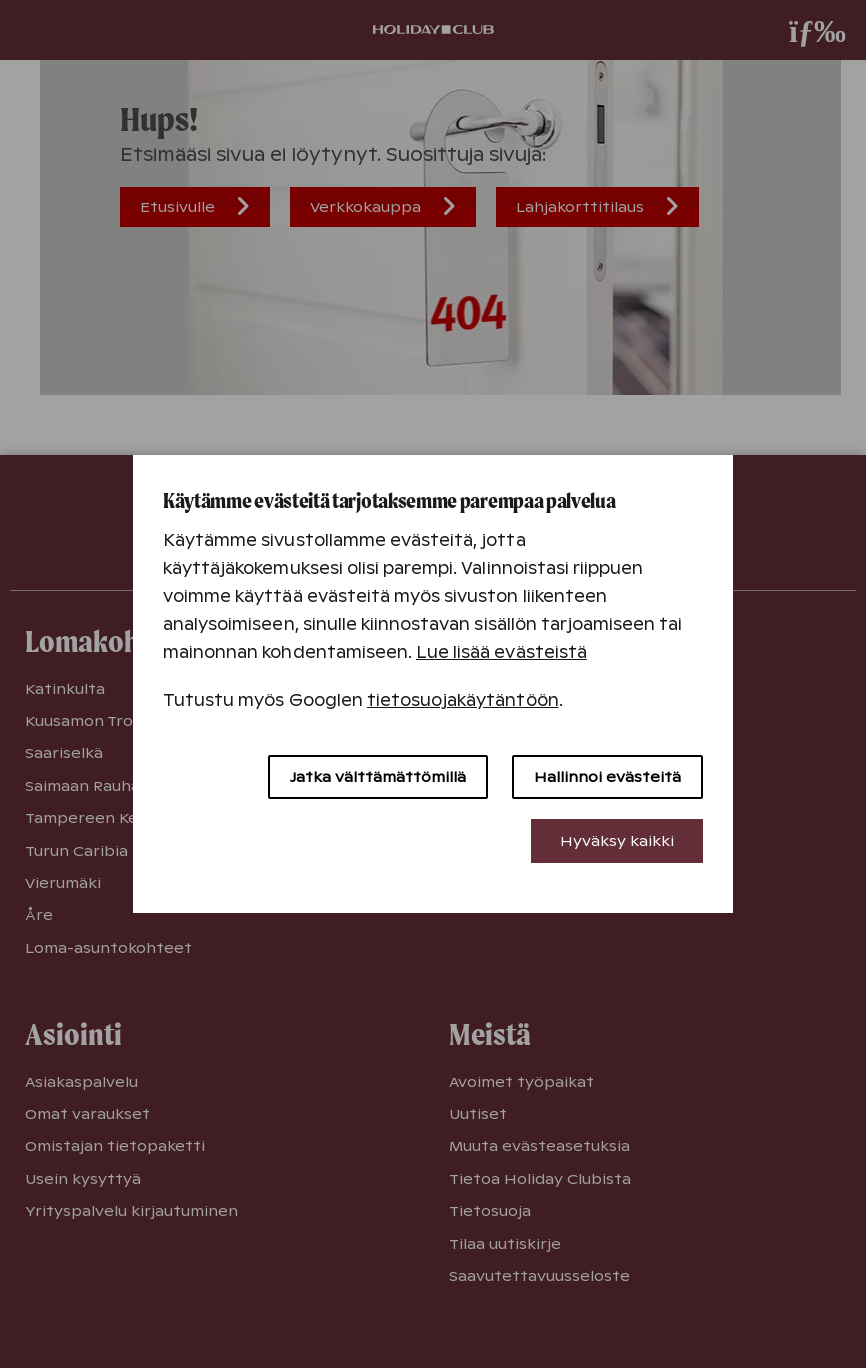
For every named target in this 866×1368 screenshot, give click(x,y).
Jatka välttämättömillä (378, 777)
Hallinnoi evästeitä (607, 777)
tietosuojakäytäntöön (463, 700)
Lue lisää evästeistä (501, 652)
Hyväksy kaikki (617, 841)
